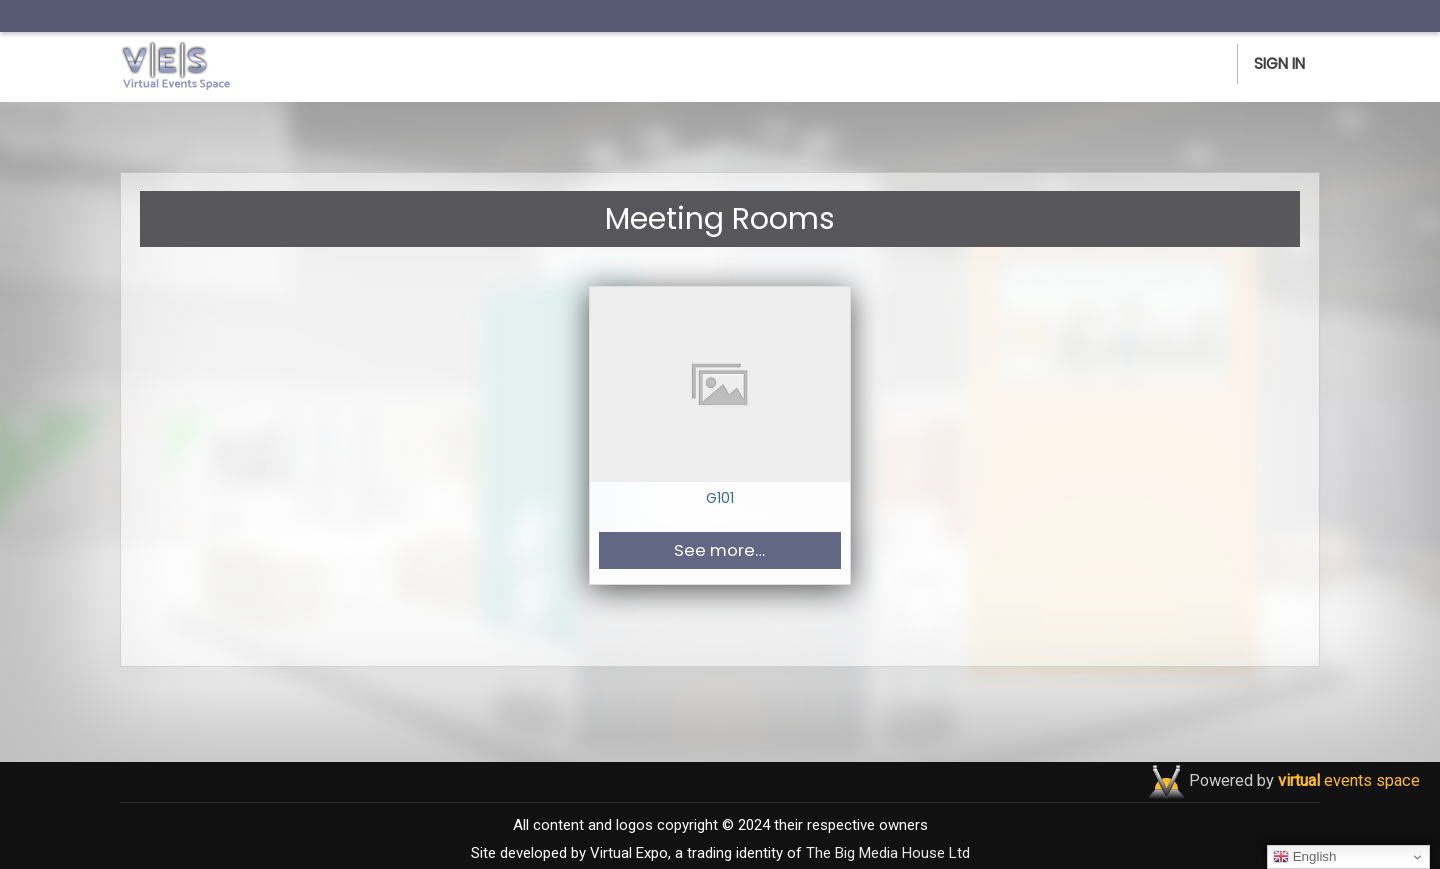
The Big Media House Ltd (888, 853)
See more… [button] (719, 550)
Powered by (1304, 780)
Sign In (1279, 63)
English (1304, 857)
